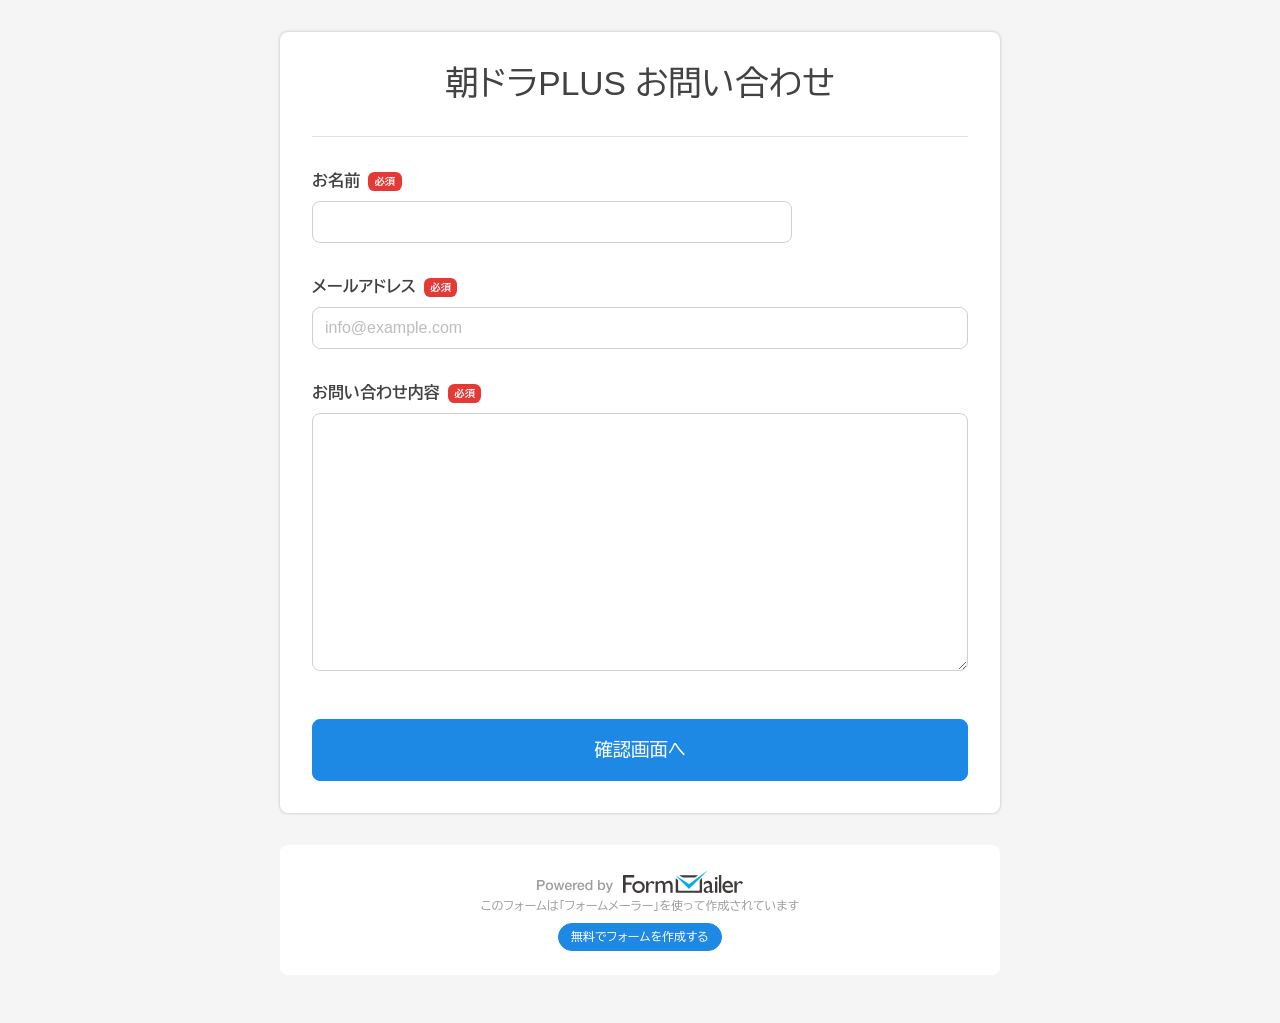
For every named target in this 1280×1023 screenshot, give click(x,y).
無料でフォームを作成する (640, 937)
